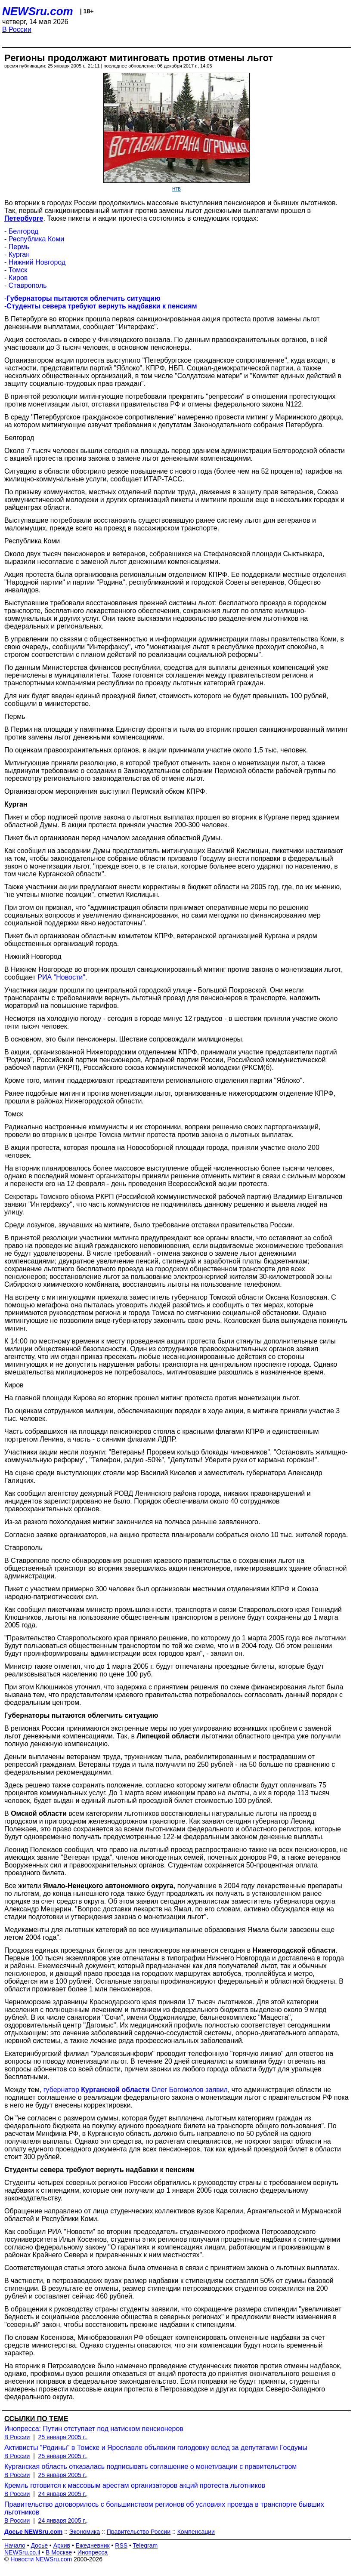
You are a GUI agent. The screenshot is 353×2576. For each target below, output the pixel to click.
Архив (61, 2545)
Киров (18, 277)
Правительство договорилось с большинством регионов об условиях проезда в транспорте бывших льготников (164, 2508)
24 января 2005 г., (63, 2493)
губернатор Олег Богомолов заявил (135, 2089)
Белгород (23, 231)
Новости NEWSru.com (41, 2559)
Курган (19, 254)
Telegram (145, 2545)
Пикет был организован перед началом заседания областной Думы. (113, 837)
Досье (39, 2545)
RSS (121, 2545)
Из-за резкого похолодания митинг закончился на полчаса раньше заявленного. (132, 1521)
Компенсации (196, 2531)
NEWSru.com (37, 11)
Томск (18, 270)
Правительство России (138, 2531)
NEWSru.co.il (22, 2552)
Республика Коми (36, 239)
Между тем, (23, 2089)
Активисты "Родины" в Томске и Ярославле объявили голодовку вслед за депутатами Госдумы (155, 2447)
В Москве (59, 2552)
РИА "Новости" (61, 977)
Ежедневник (93, 2545)
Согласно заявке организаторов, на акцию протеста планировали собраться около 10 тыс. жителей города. (176, 1534)
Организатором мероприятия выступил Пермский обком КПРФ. (105, 791)
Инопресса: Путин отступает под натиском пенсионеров (93, 2428)
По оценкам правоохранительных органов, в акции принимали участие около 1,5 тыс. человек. (156, 750)
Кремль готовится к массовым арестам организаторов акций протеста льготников (134, 2485)
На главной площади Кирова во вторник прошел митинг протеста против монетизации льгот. (152, 1398)
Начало (14, 2545)
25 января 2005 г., (63, 2437)
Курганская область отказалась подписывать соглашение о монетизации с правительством (150, 2466)
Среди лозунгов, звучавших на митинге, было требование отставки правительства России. (149, 1225)
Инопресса (92, 2552)
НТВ (176, 189)
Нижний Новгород (37, 262)
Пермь (19, 246)
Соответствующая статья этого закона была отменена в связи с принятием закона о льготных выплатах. (171, 2267)
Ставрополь (28, 285)
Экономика (84, 2531)
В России (16, 29)
